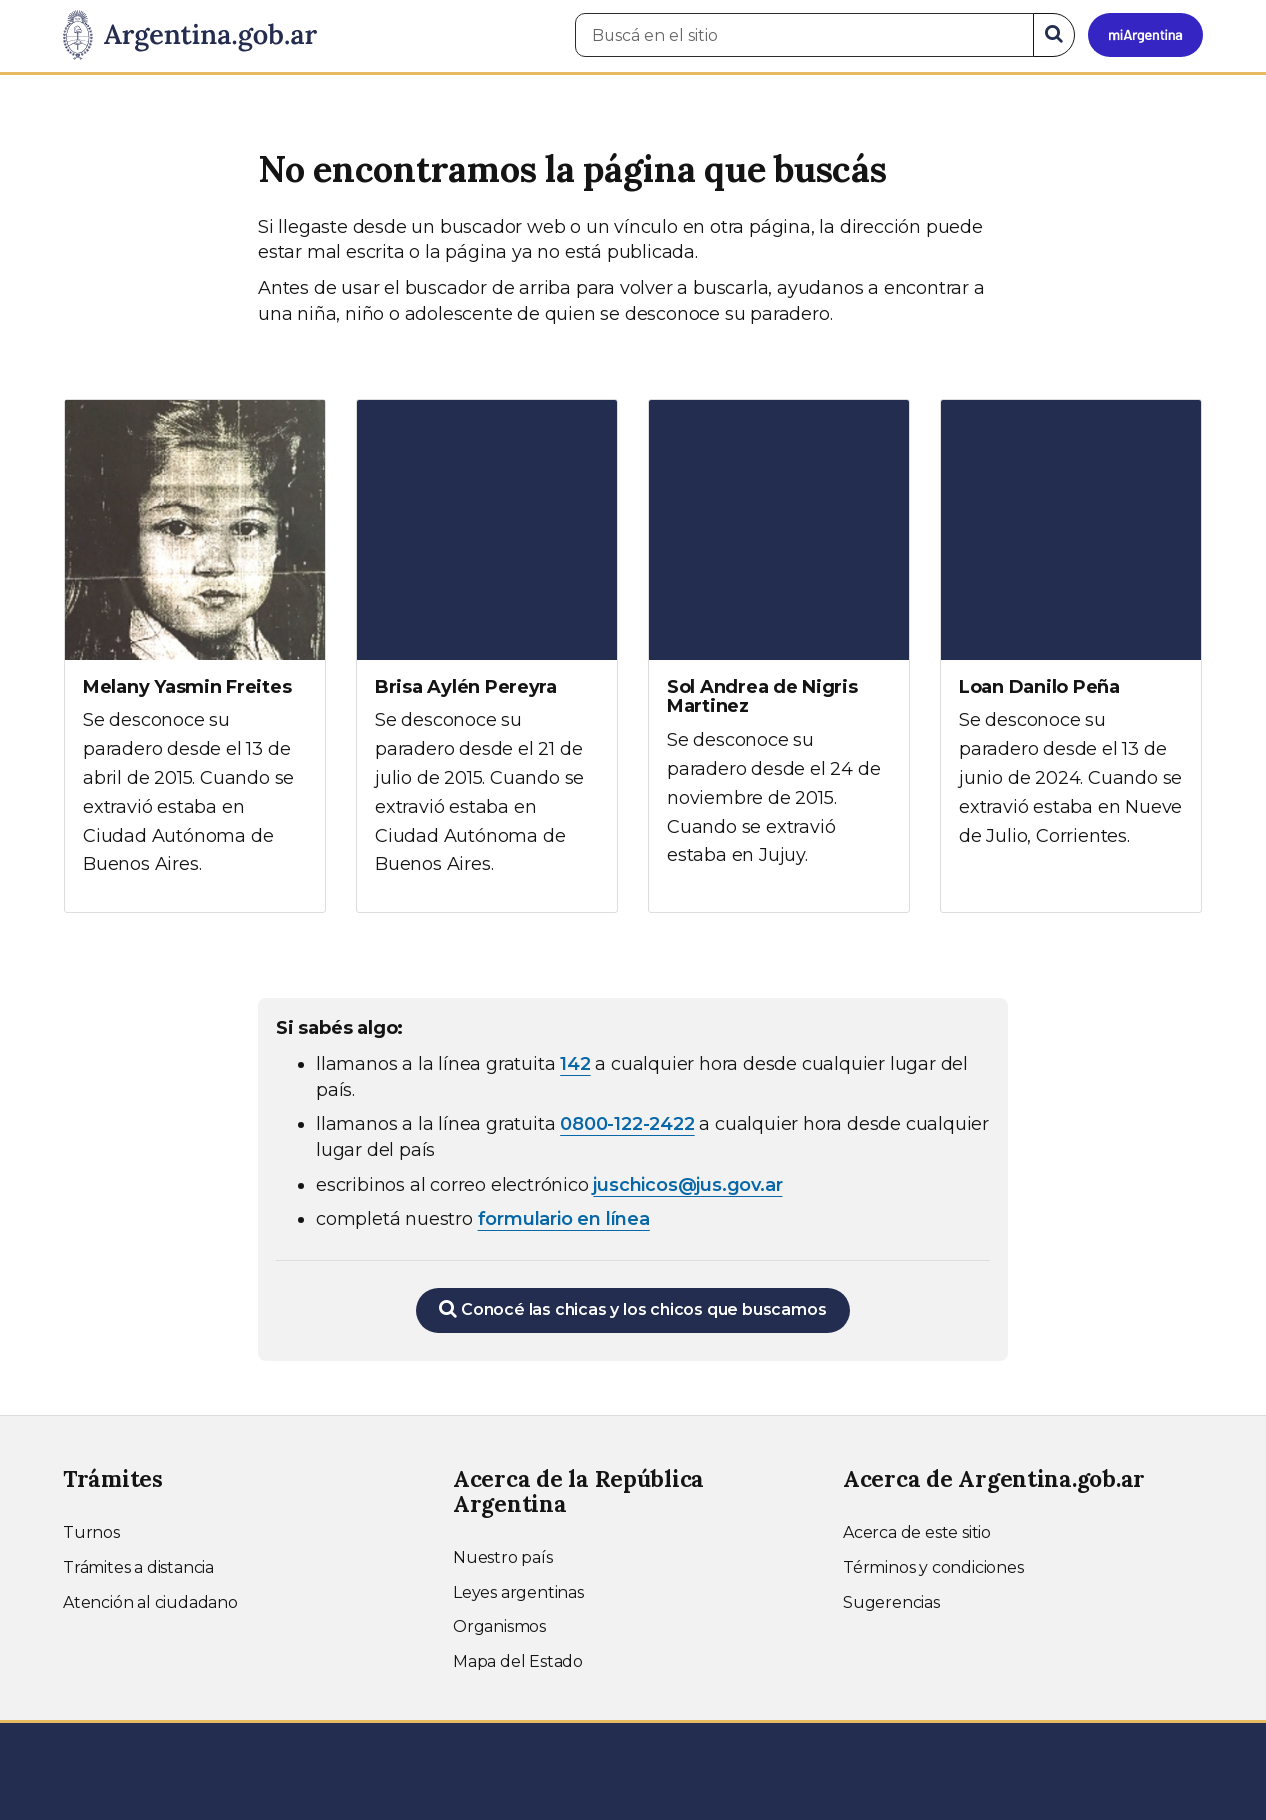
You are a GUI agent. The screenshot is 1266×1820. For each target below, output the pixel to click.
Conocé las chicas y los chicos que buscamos (632, 1309)
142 (575, 1064)
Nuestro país (503, 1557)
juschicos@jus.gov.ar (687, 1185)
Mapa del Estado (518, 1661)
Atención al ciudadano (150, 1602)
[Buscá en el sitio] (804, 35)
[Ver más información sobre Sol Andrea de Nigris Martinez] (779, 652)
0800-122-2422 (627, 1124)
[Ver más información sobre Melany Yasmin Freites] (195, 656)
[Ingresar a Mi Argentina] (1145, 35)
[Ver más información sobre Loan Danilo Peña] (1071, 642)
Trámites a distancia (138, 1567)
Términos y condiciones (933, 1567)
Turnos (91, 1532)
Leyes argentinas (518, 1592)
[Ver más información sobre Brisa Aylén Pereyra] (487, 656)
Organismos (499, 1626)
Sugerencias (891, 1602)
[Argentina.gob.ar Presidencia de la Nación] (190, 36)
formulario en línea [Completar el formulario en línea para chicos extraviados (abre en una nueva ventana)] (564, 1219)
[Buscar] (1054, 35)
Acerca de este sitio (917, 1532)
